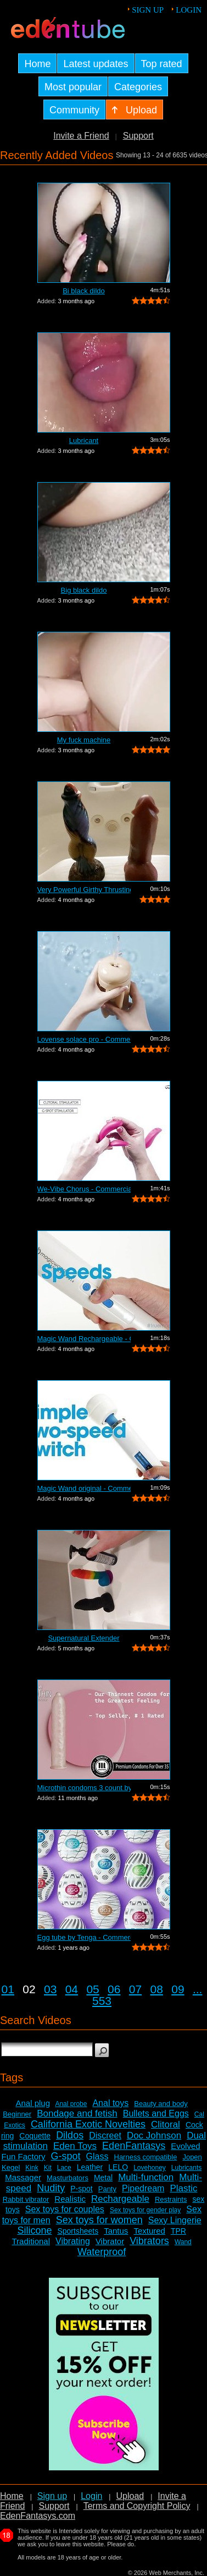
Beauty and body (161, 2103)
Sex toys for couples (64, 2209)
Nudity (51, 2188)
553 (101, 2000)
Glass (97, 2156)
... (198, 1989)
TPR (178, 2231)
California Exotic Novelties (88, 2124)
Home (12, 2496)
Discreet (105, 2135)
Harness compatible (145, 2157)
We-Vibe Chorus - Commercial (84, 1189)
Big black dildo (84, 590)
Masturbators (67, 2178)
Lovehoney (149, 2168)
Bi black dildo (84, 291)
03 (50, 1989)
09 (177, 1989)
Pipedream (143, 2188)
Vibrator (110, 2241)
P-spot (81, 2188)
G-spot (66, 2156)
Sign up (148, 10)
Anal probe (71, 2104)
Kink (31, 2168)
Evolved (185, 2146)
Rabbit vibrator (26, 2199)
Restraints (171, 2199)
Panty (107, 2189)
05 (92, 1989)
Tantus (116, 2230)
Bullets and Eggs (156, 2113)
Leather (90, 2167)
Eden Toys (75, 2146)
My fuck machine (84, 740)
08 (156, 1989)
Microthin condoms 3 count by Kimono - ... (84, 1788)
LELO (118, 2167)
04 (71, 1989)
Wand (183, 2242)
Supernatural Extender (83, 1638)
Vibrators (149, 2240)
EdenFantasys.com (37, 2515)
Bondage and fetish (77, 2113)
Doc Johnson (154, 2135)
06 (114, 1989)
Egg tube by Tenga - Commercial (84, 1937)
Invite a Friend (81, 135)
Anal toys (110, 2103)
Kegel (11, 2167)
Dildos (69, 2135)
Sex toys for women (99, 2219)
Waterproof (101, 2251)
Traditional (31, 2241)
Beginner (17, 2114)
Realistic (70, 2198)
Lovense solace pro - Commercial (84, 1039)
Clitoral (165, 2124)
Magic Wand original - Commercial (84, 1488)
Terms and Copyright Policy (137, 2506)
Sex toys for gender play (145, 2210)
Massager (23, 2177)
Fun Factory (23, 2156)
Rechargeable (120, 2199)
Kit (48, 2168)
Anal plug (32, 2103)
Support (138, 135)
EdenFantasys (133, 2145)
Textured (149, 2230)
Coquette (35, 2135)
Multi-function (146, 2177)
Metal (103, 2177)
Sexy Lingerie (175, 2220)
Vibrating (72, 2241)
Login (189, 10)
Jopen (192, 2157)
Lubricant (83, 440)
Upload (130, 2496)
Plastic (183, 2188)
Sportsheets (77, 2231)
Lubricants (186, 2168)
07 (135, 1989)
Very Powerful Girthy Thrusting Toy (84, 889)
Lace (64, 2168)
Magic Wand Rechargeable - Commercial (84, 1339)
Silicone (34, 2230)
